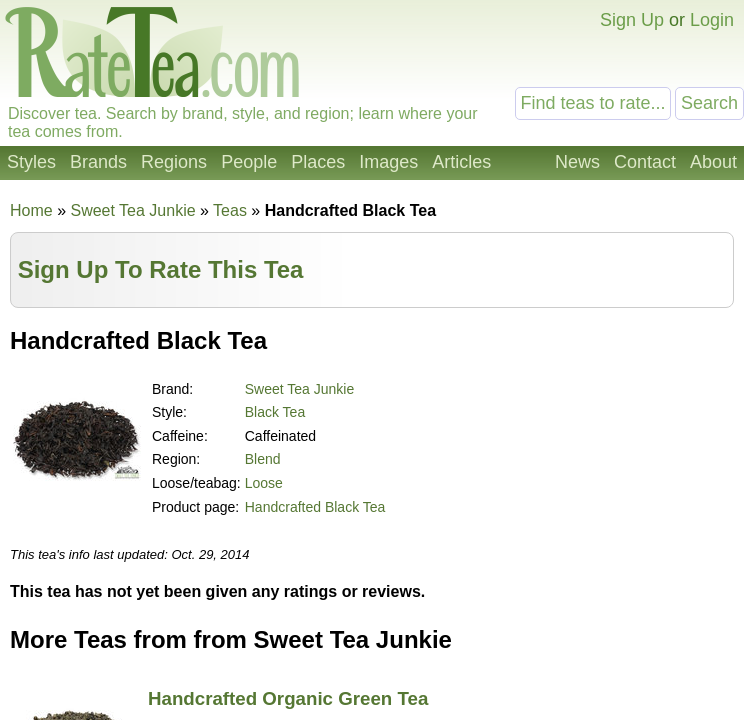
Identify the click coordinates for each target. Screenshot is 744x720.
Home (31, 210)
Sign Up (632, 20)
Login (712, 20)
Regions (174, 162)
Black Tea (275, 412)
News (577, 162)
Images (388, 162)
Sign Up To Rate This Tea (161, 269)
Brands (98, 162)
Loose (264, 483)
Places (318, 162)
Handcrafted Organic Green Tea (288, 698)
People (249, 162)
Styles (31, 162)
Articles (461, 162)
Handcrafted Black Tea (315, 507)
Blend (263, 459)
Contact (645, 162)
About (713, 162)
